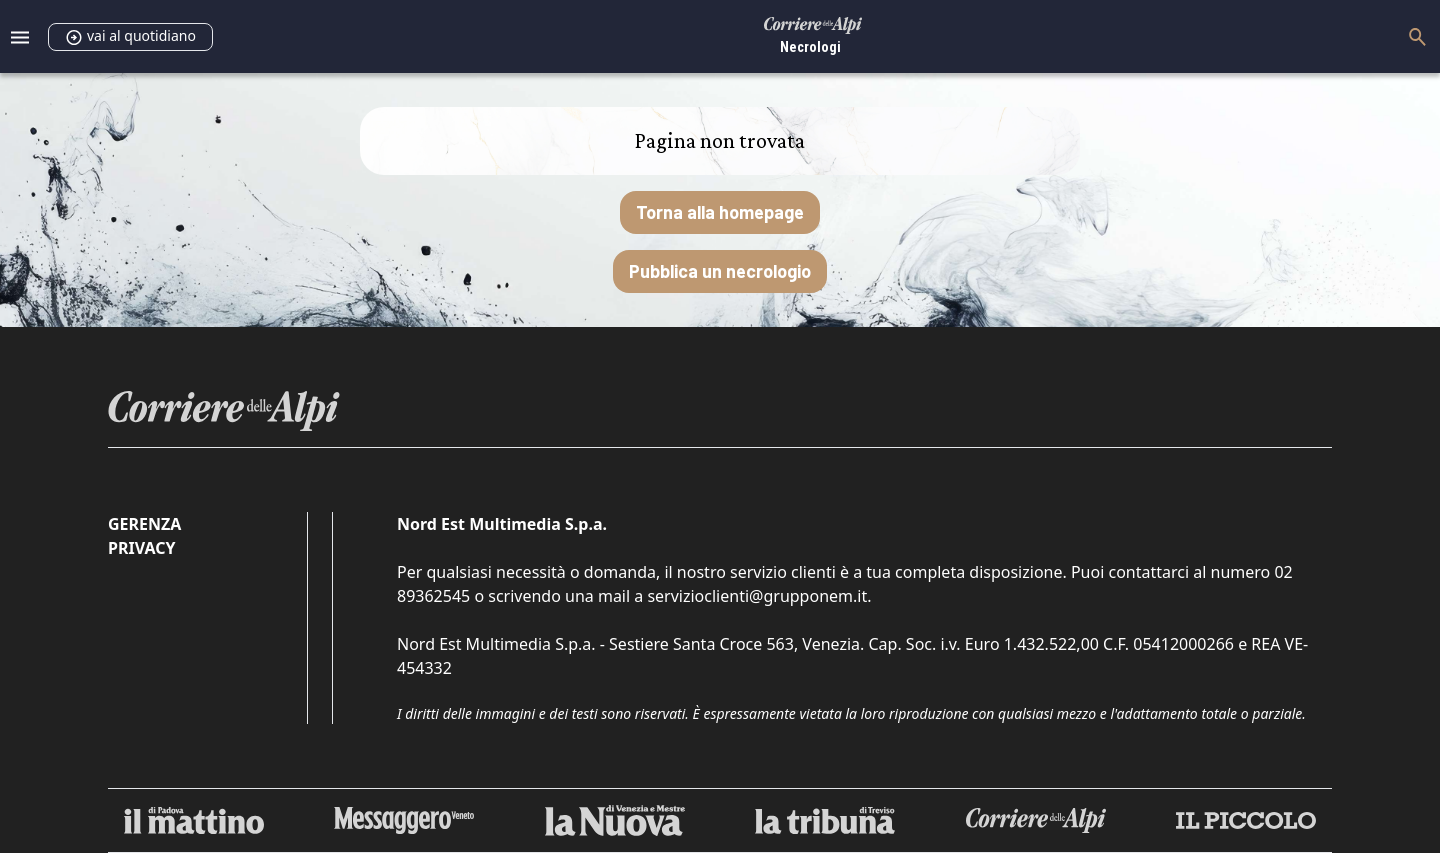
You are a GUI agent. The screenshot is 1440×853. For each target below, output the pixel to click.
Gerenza (144, 524)
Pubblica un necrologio (720, 271)
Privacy (141, 548)
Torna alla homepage (720, 212)
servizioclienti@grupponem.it (757, 596)
